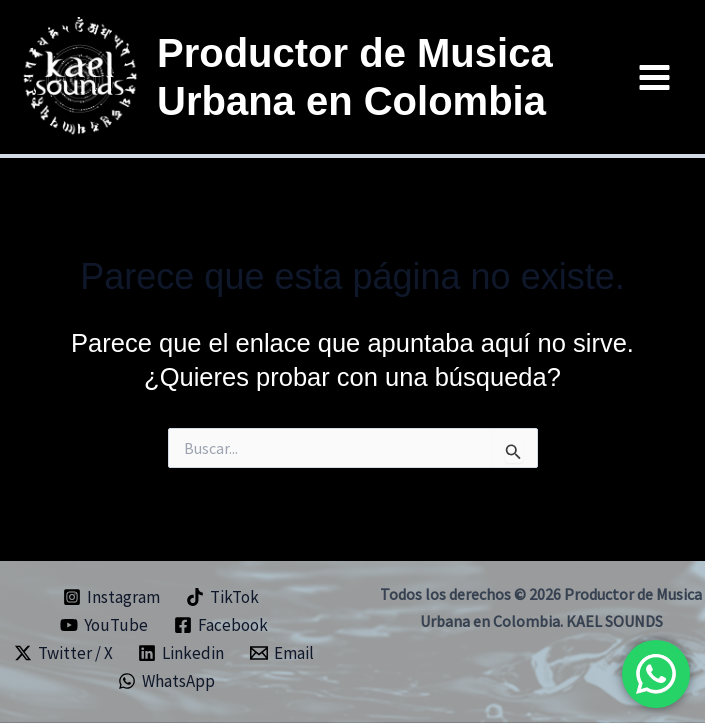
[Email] (282, 653)
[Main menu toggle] (655, 77)
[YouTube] (104, 625)
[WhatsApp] (166, 681)
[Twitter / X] (63, 653)
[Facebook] (221, 625)
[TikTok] (222, 597)
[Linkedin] (181, 653)
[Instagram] (111, 597)
